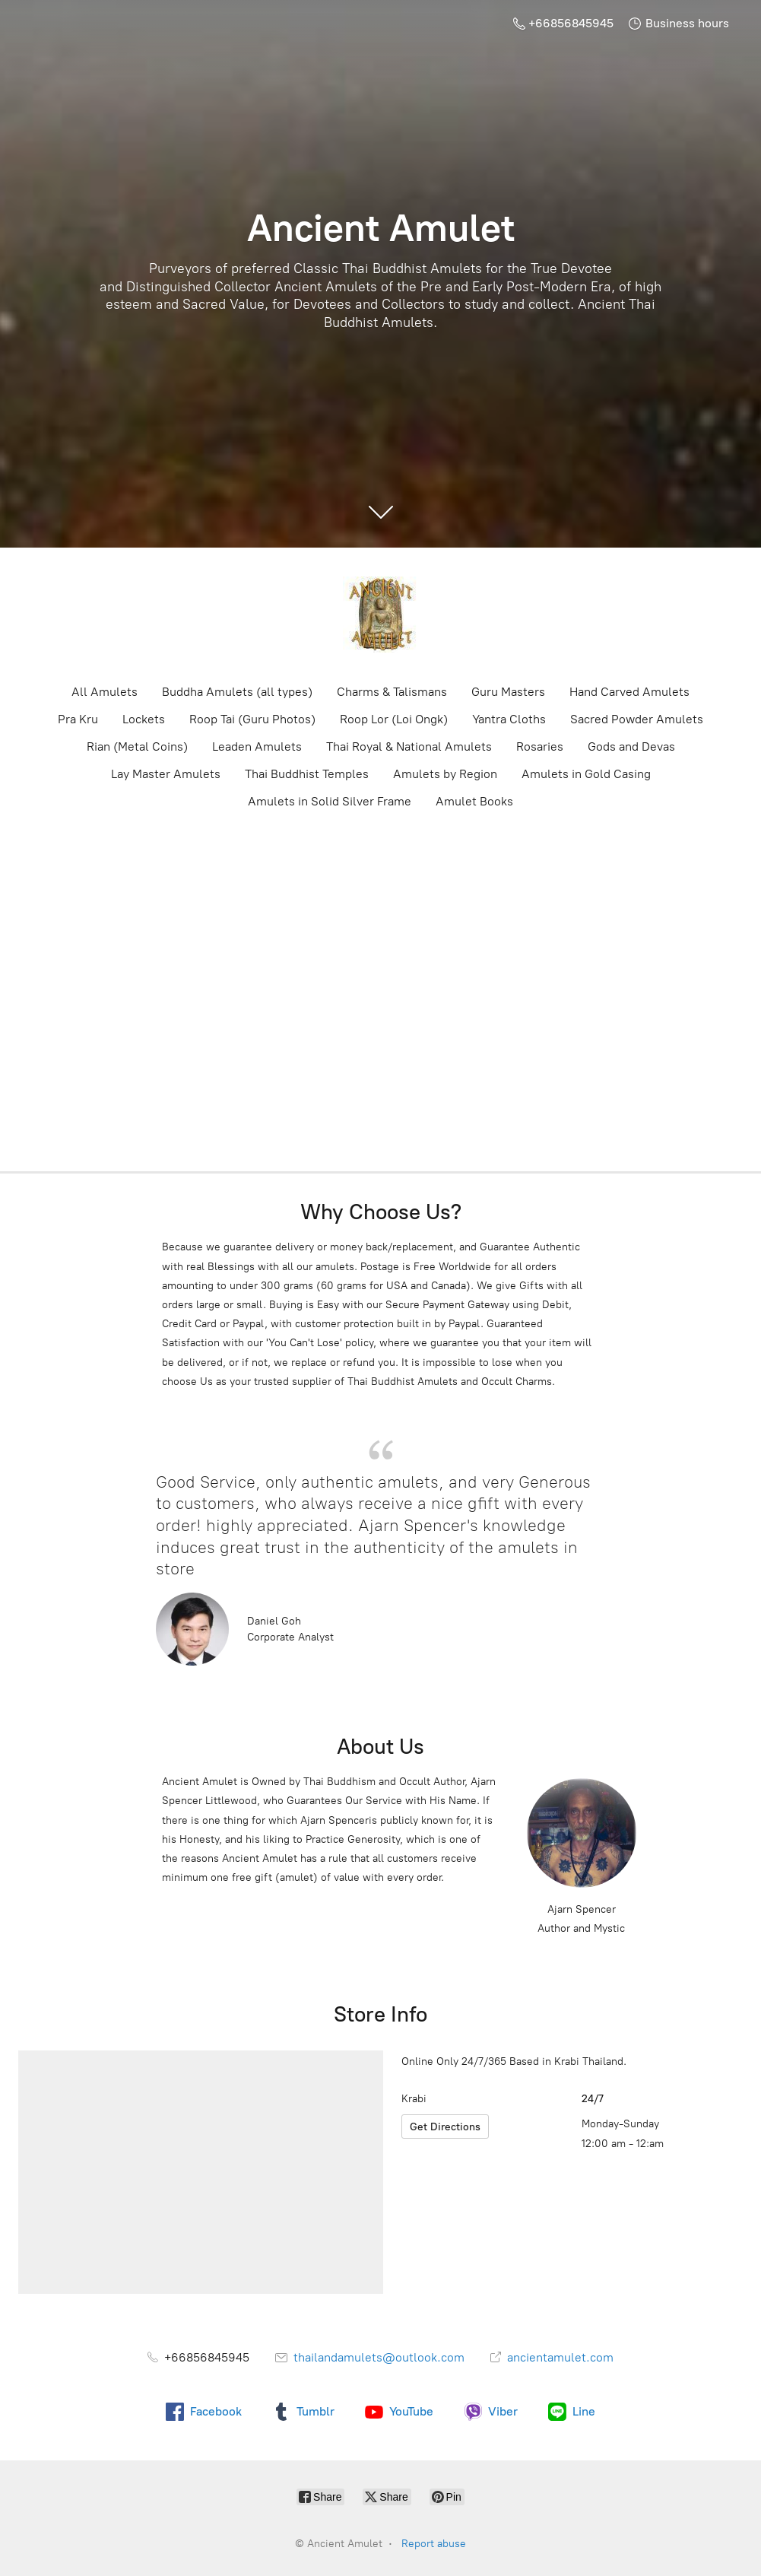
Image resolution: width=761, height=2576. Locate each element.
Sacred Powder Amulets (636, 719)
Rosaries (539, 746)
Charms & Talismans (392, 691)
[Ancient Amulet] (381, 614)
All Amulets (104, 691)
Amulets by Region (445, 774)
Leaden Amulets (257, 746)
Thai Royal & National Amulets (409, 746)
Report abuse (433, 2543)
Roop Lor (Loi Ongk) (394, 719)
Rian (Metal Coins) (137, 746)
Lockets (143, 719)
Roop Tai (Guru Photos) (252, 719)
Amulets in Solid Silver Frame (329, 801)
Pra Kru (78, 719)
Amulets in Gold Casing (586, 774)
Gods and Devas (631, 746)
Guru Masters (508, 691)
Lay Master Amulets (165, 774)
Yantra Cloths (509, 719)
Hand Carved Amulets (629, 691)
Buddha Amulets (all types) (237, 691)
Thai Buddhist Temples (307, 774)
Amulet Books (474, 801)
